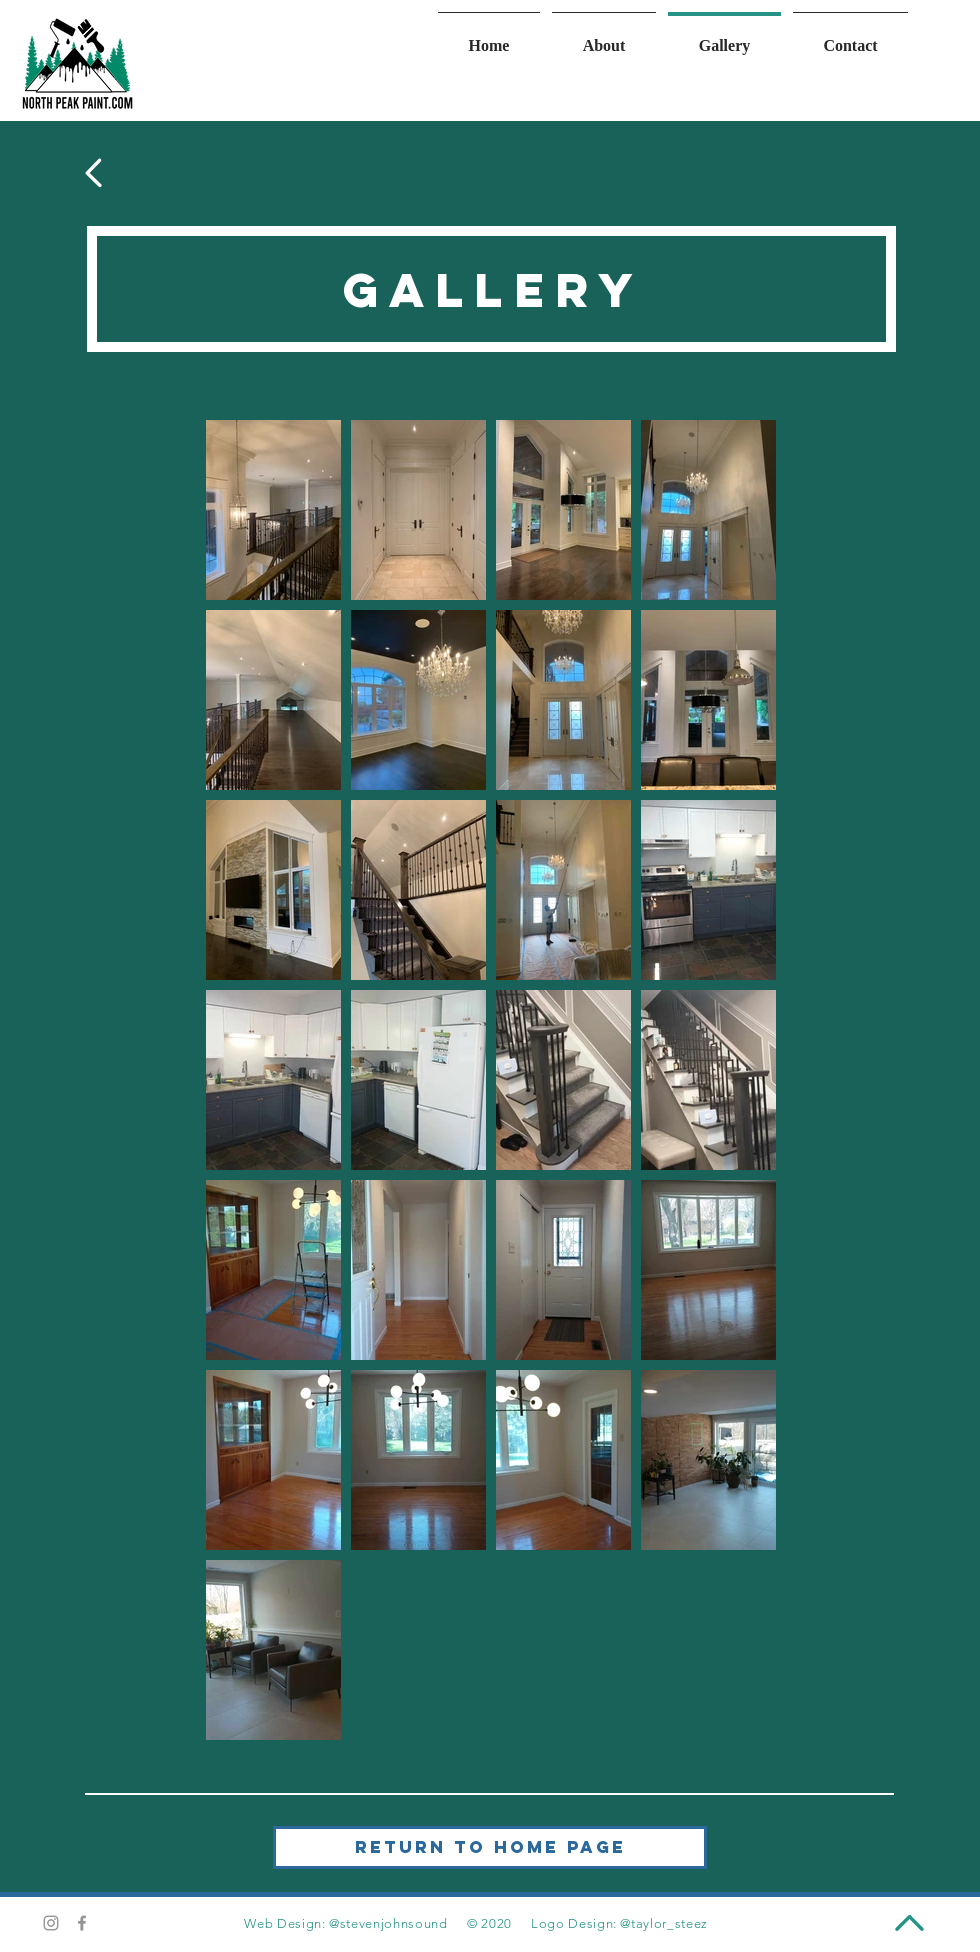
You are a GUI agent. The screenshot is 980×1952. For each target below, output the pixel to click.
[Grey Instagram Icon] (51, 1923)
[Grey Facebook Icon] (82, 1923)
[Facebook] (955, 25)
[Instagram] (924, 25)
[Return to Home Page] (490, 1847)
